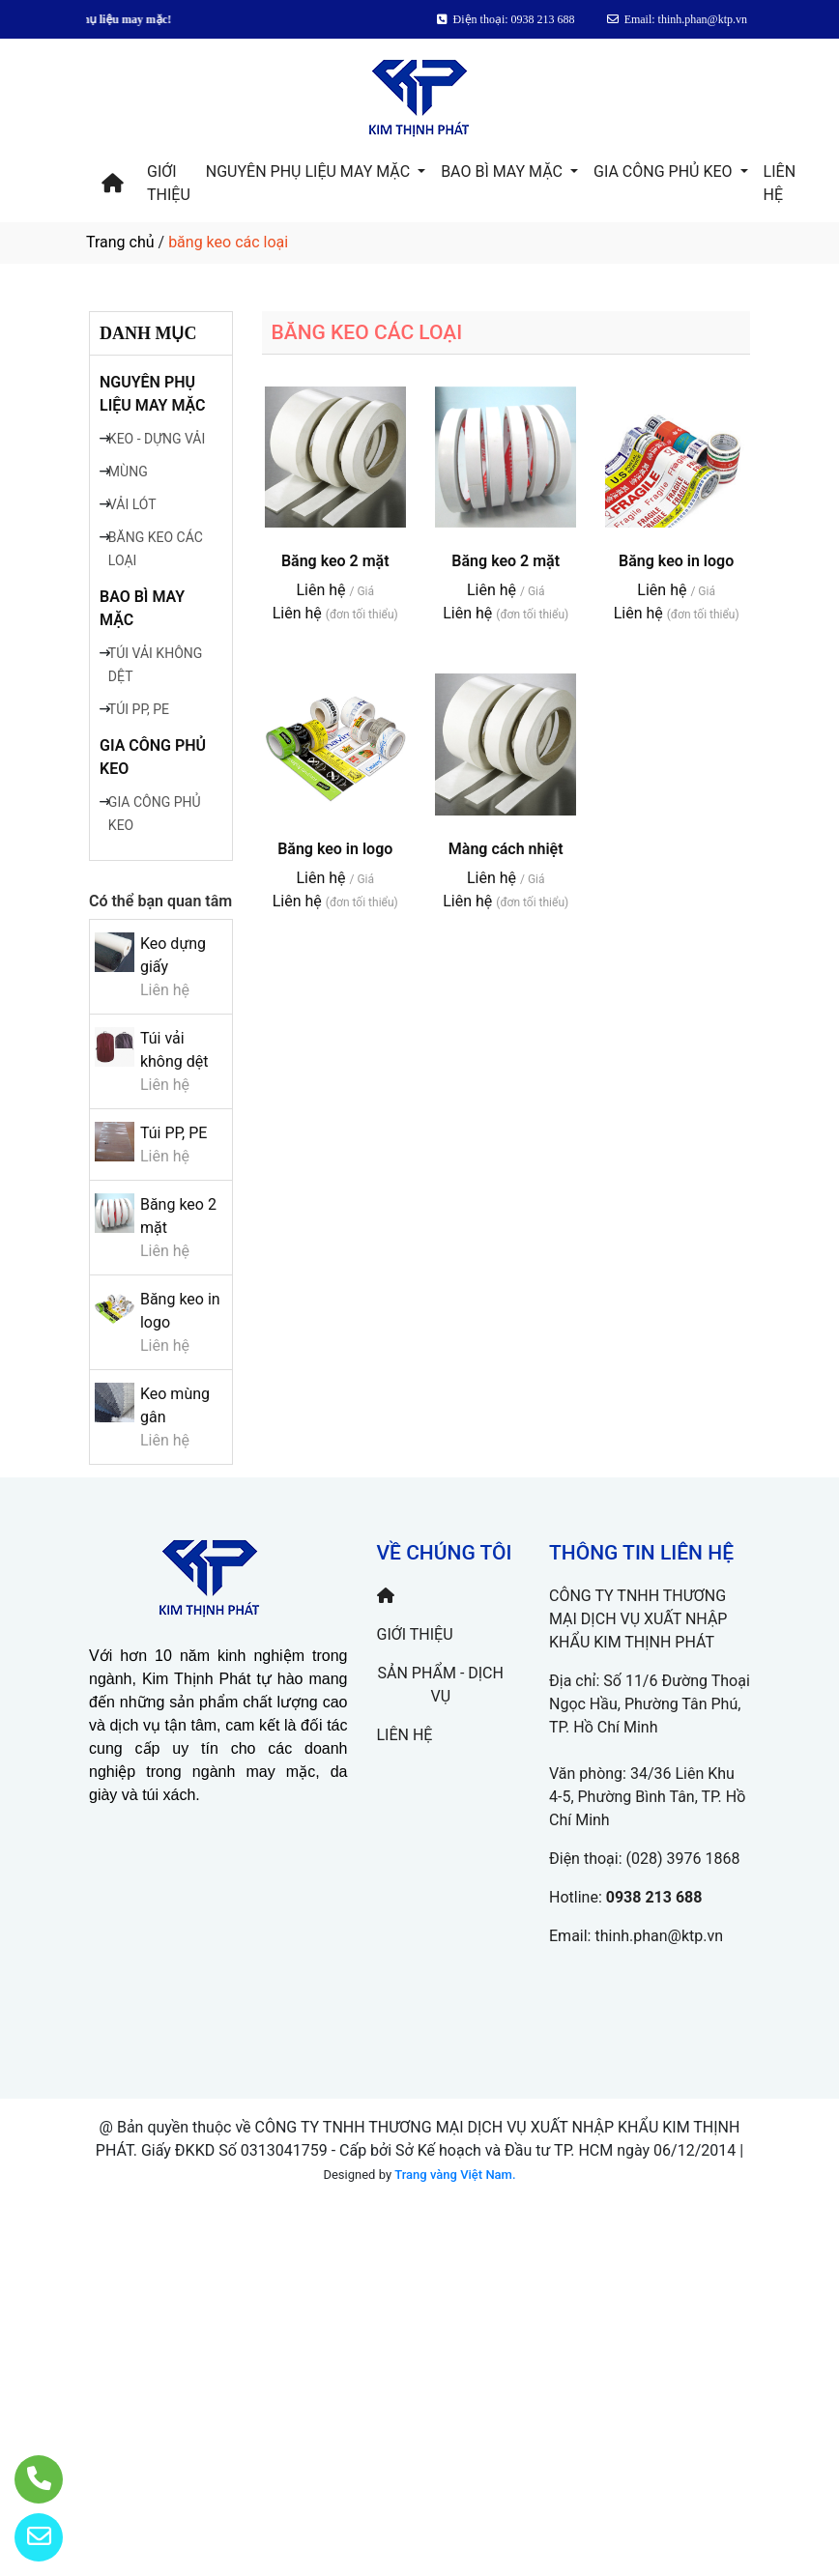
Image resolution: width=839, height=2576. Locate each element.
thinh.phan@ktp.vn (658, 1936)
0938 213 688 (654, 1897)
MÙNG (128, 471)
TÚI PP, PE (138, 709)
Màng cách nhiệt (506, 849)
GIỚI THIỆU (168, 183)
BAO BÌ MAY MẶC (503, 171)
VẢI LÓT (132, 504)
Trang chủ (120, 242)
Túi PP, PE (173, 1133)
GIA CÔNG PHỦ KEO (664, 171)
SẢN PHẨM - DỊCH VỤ (441, 1684)
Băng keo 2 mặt (335, 561)
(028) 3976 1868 (683, 1858)
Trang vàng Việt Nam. (454, 2174)
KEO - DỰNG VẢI (156, 438)
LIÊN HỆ (780, 183)
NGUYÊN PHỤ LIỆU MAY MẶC (310, 171)
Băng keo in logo (676, 561)
